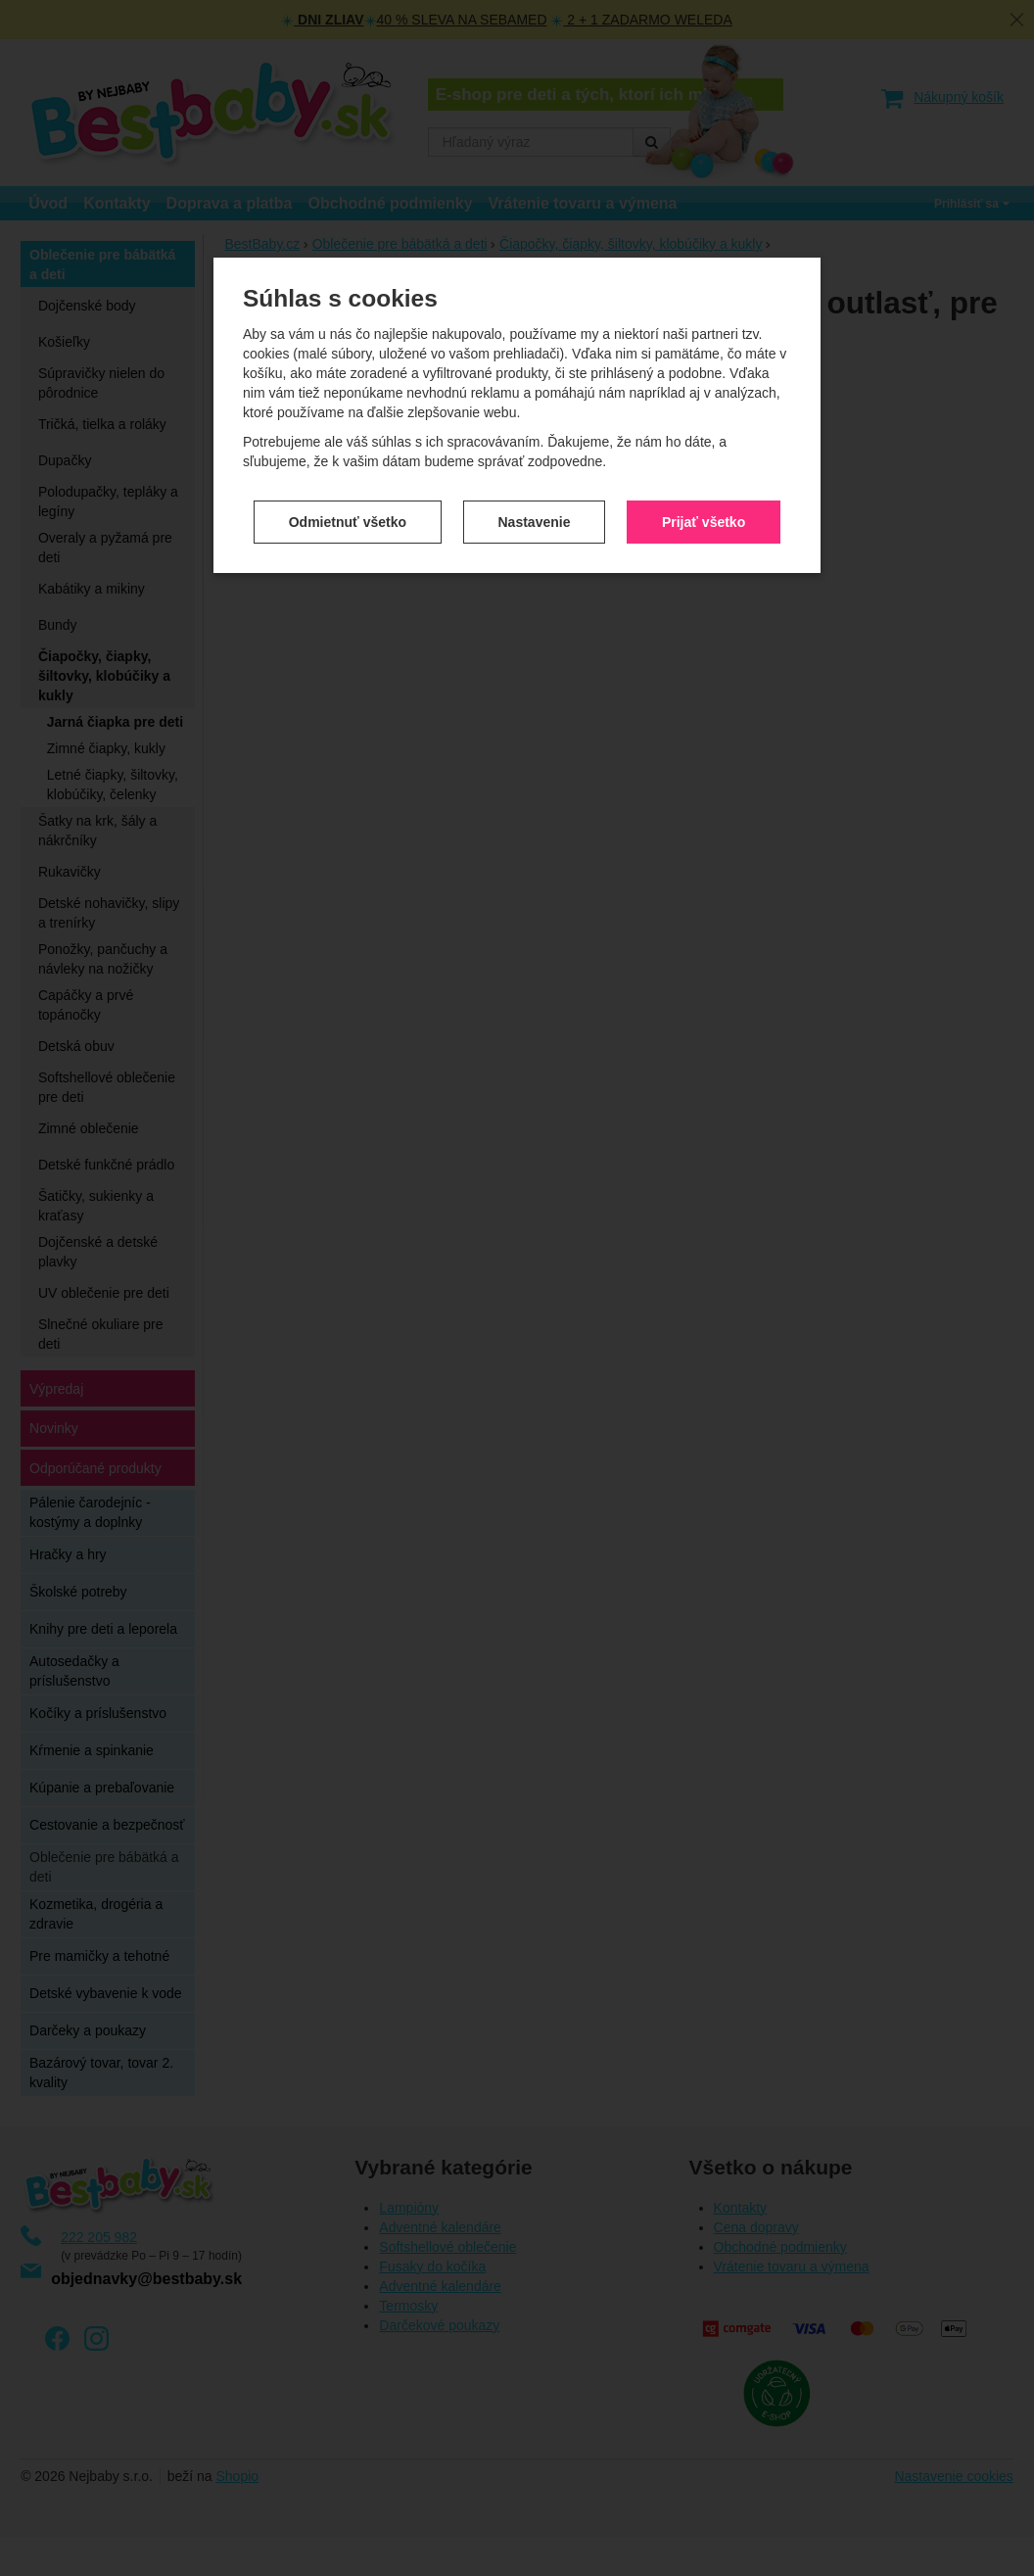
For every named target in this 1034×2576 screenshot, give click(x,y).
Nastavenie (534, 368)
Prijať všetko (703, 368)
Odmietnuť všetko (347, 368)
